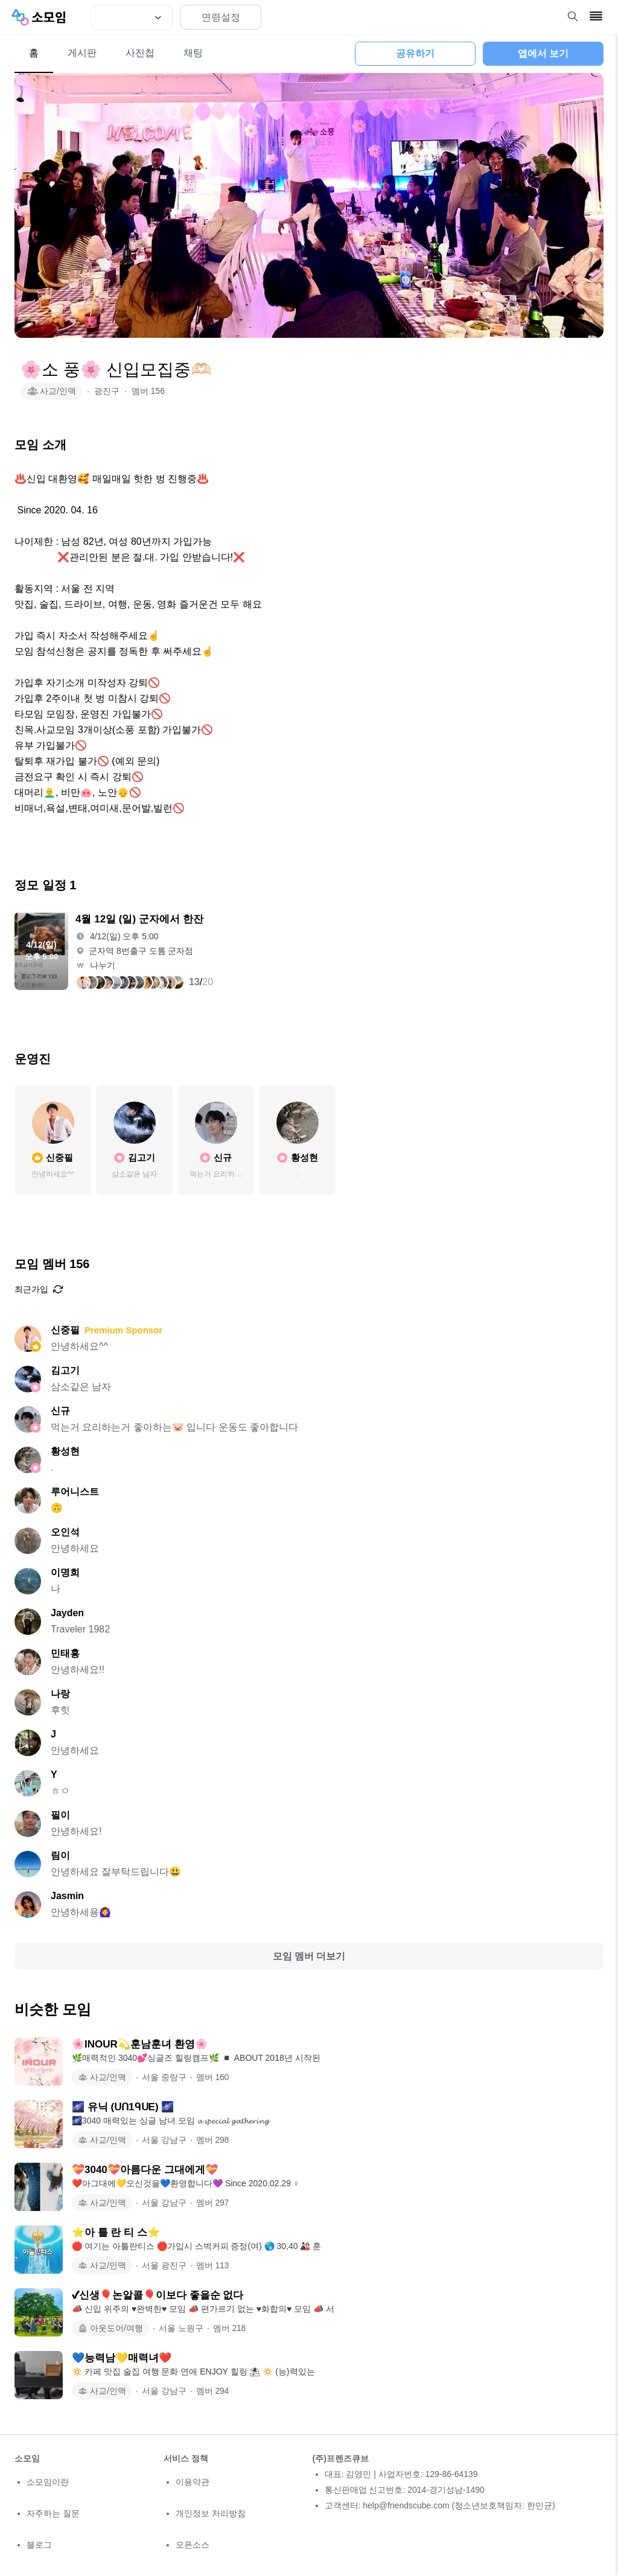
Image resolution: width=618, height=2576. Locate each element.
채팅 (193, 53)
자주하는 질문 (53, 2513)
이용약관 (192, 2482)
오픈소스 (192, 2544)
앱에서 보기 (543, 53)
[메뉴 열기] (596, 16)
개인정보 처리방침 (211, 2513)
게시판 (82, 53)
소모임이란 (48, 2482)
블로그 (39, 2544)
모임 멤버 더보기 (309, 1956)
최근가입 (38, 1289)
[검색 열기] (573, 16)
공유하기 (415, 53)
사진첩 (140, 53)
